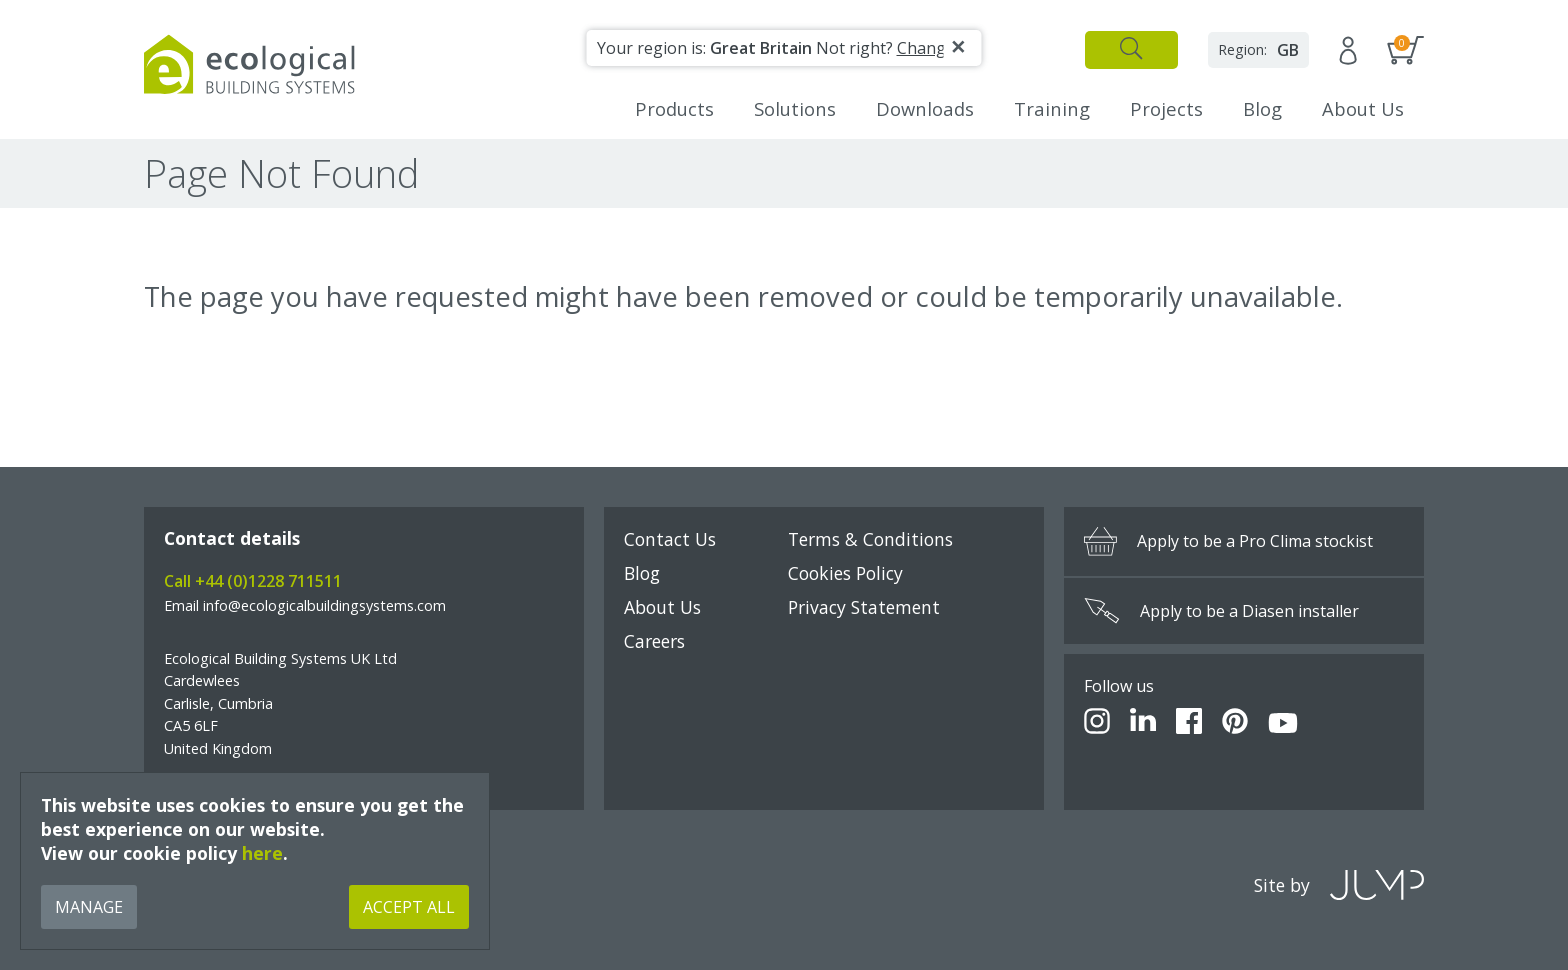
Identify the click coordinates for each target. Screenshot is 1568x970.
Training (1052, 108)
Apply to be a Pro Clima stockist (1228, 541)
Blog (1262, 108)
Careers (654, 641)
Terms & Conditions (870, 539)
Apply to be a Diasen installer (1221, 611)
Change (926, 48)
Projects (1166, 108)
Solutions (795, 108)
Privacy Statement (864, 607)
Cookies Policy (845, 573)
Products (674, 108)
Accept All (409, 907)
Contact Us (670, 539)
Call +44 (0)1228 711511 (253, 581)
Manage (89, 907)
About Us (1363, 108)
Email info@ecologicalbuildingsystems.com (305, 605)
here (262, 853)
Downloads (925, 108)
